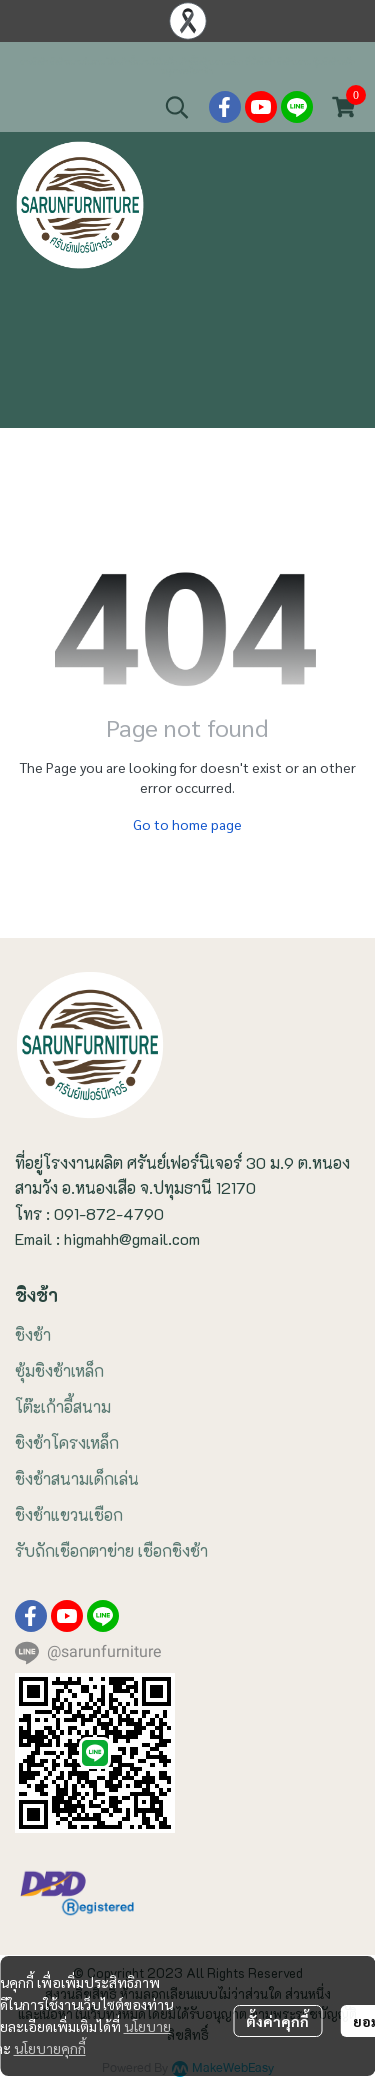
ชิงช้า (33, 1334)
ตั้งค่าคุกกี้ (277, 2021)
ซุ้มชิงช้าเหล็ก (59, 1370)
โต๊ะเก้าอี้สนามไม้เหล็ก (142, 62)
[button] (177, 107)
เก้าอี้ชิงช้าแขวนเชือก (211, 62)
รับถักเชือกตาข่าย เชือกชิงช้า (111, 1550)
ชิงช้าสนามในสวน (77, 62)
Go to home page (187, 824)
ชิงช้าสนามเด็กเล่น (77, 1478)
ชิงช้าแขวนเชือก (69, 1514)
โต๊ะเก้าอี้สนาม (63, 1406)
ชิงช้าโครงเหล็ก (67, 1442)
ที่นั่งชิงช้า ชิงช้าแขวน (278, 62)
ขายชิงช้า (35, 62)
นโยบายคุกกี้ (50, 2048)
